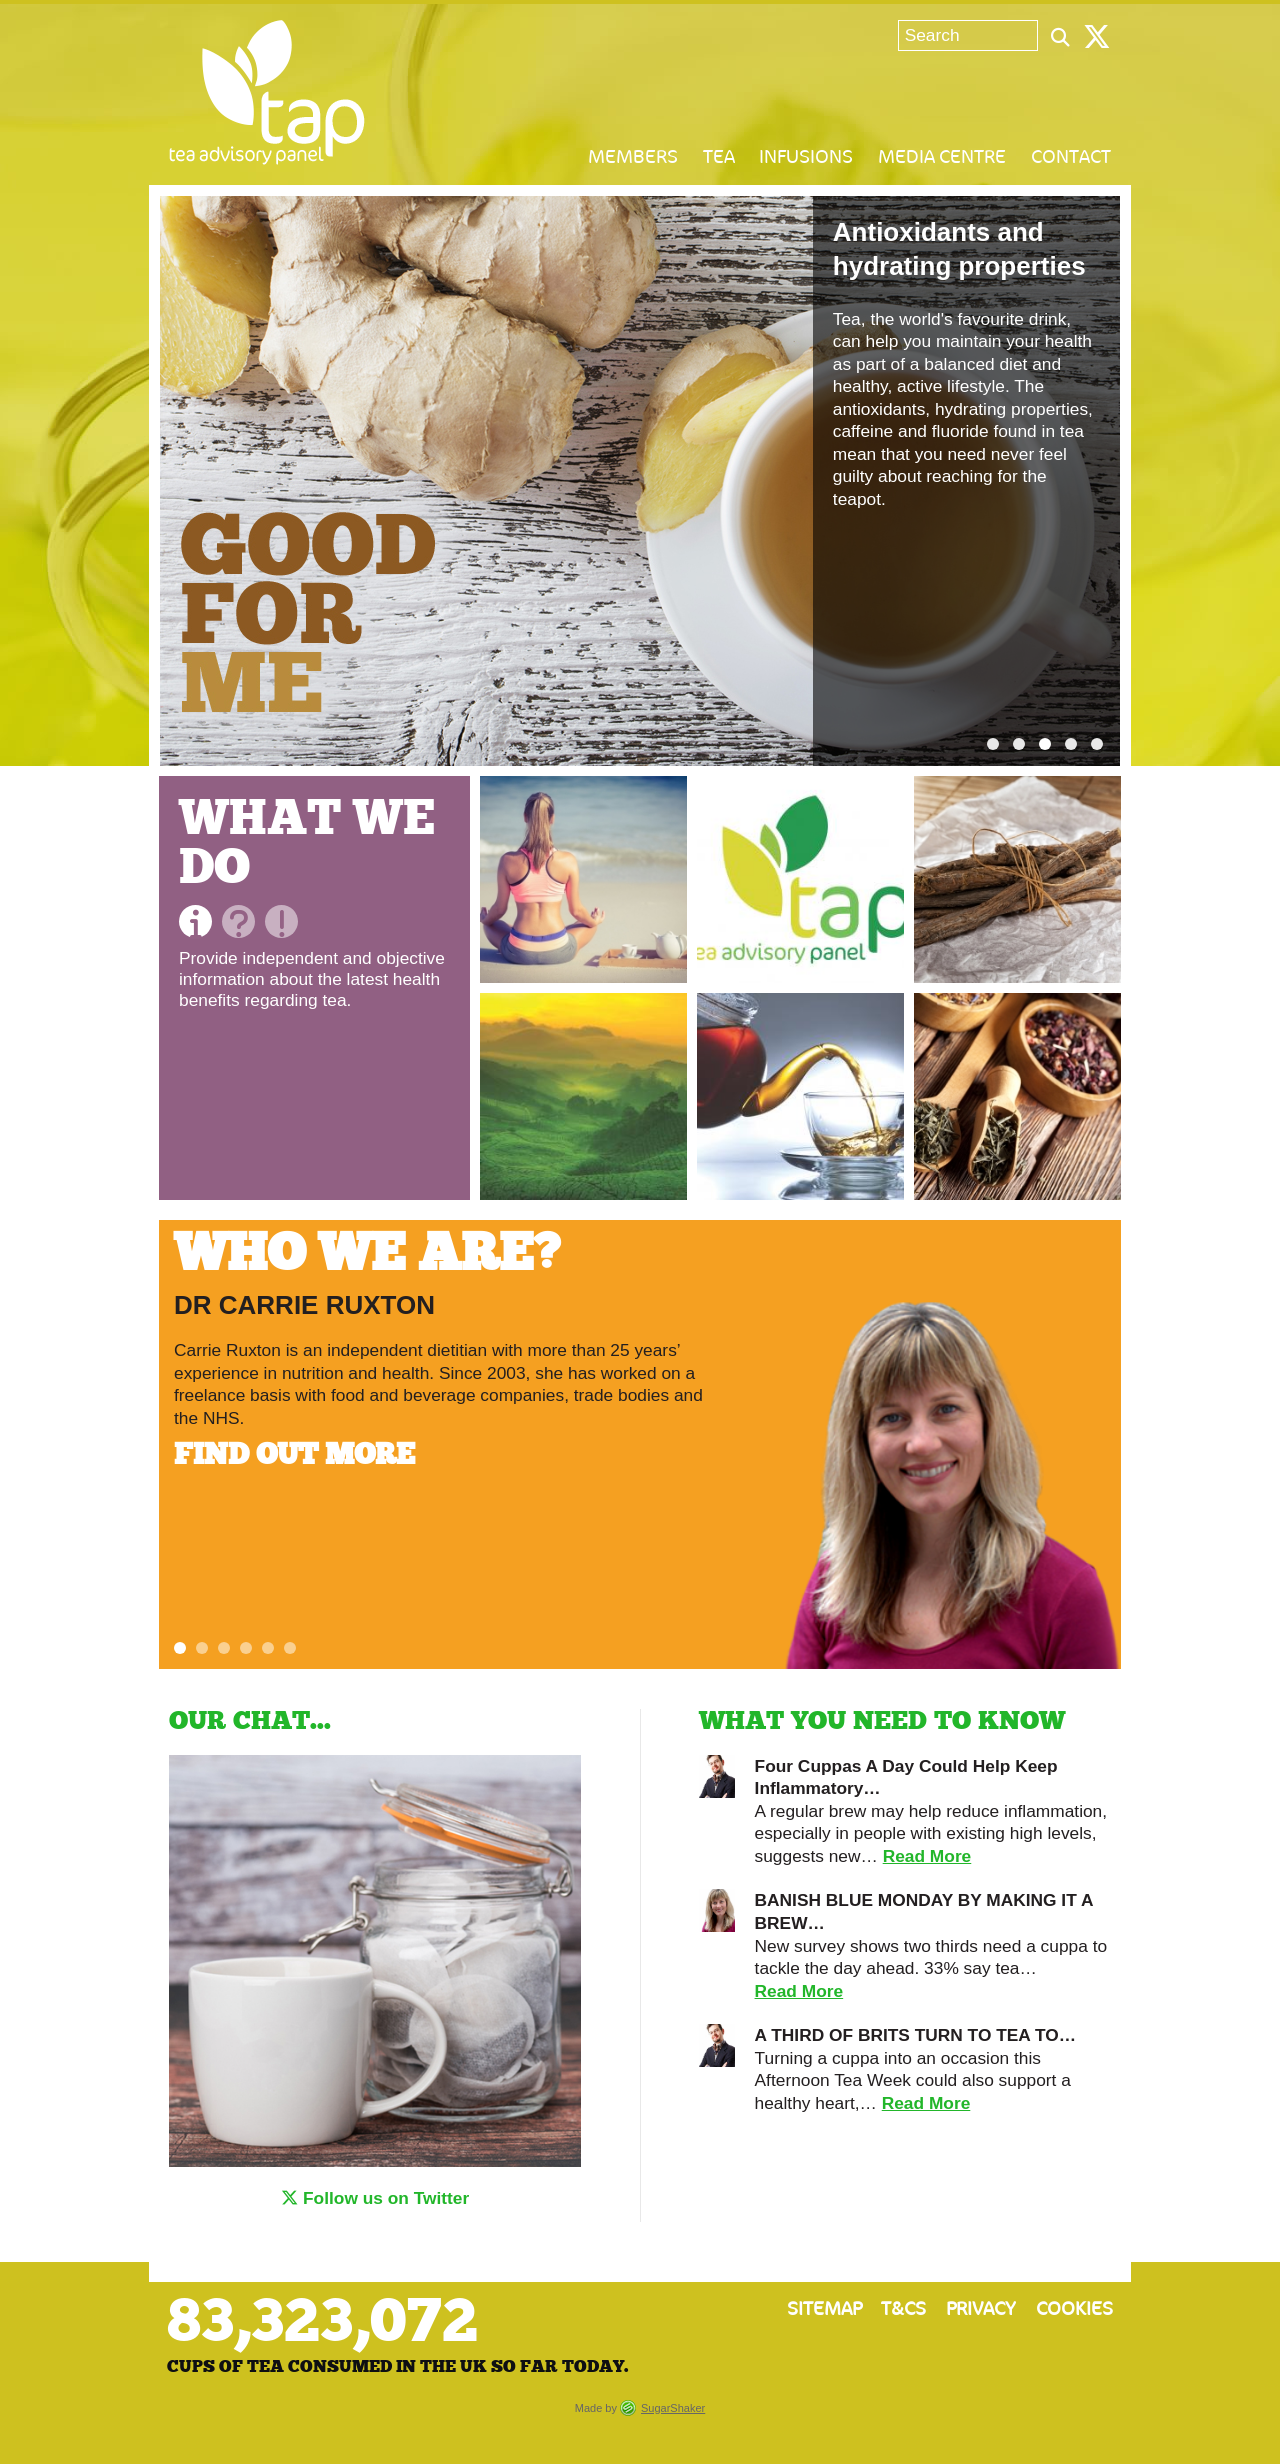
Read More (927, 1856)
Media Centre (942, 157)
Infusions (806, 157)
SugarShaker (673, 2408)
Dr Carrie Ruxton (304, 1305)
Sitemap (824, 2309)
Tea (719, 157)
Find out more (298, 1455)
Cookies (1074, 2309)
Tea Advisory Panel (267, 92)
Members (633, 157)
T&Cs (903, 2309)
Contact (1071, 157)
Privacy (981, 2309)
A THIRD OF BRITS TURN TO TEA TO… (916, 2035)
